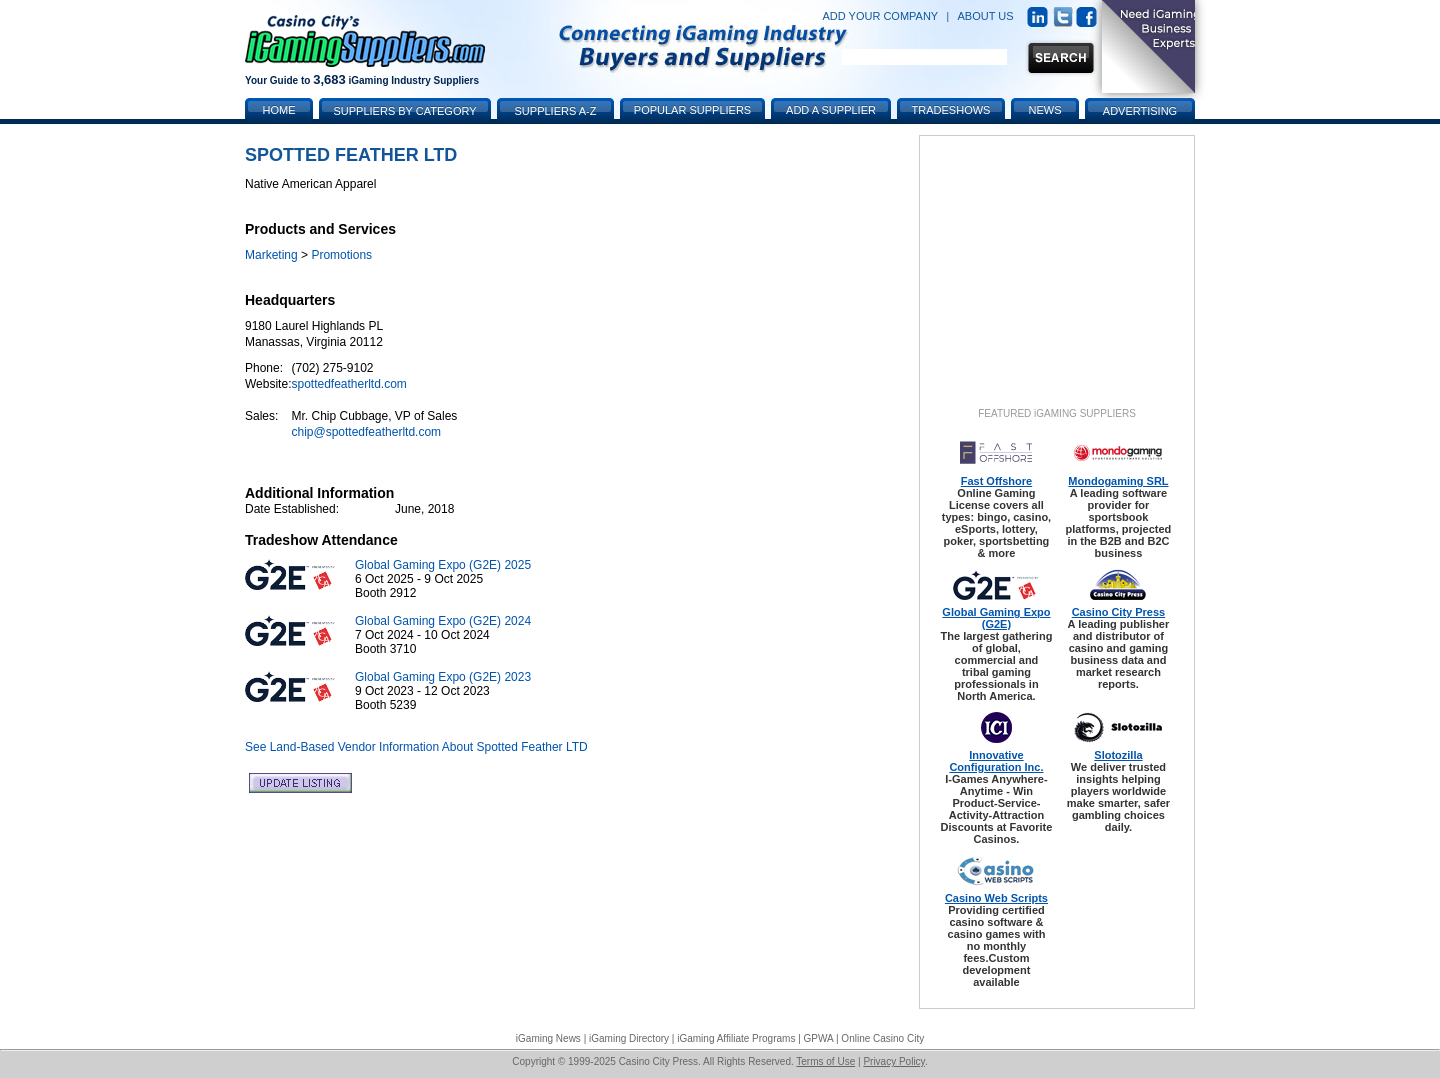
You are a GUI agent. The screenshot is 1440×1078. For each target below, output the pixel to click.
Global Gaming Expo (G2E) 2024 (443, 621)
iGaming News (548, 1038)
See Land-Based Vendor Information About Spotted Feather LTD (416, 747)
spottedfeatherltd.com (348, 384)
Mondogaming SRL (1118, 481)
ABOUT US (986, 16)
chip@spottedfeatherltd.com (366, 432)
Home (279, 110)
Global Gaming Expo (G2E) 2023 (443, 677)
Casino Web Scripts (996, 898)
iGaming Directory (629, 1038)
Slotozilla (1118, 755)
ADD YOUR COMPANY (880, 16)
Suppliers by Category (404, 111)
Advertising (1140, 111)
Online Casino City (882, 1038)
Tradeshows (951, 110)
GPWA (819, 1038)
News (1045, 110)
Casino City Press (1119, 612)
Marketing (271, 255)
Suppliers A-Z (556, 111)
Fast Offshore (997, 481)
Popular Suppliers (692, 110)
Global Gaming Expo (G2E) (996, 618)
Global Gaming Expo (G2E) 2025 (443, 565)
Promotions (341, 255)
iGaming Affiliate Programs (736, 1038)
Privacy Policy (894, 1061)
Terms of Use (825, 1061)
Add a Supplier (831, 110)
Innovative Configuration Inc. (996, 761)
